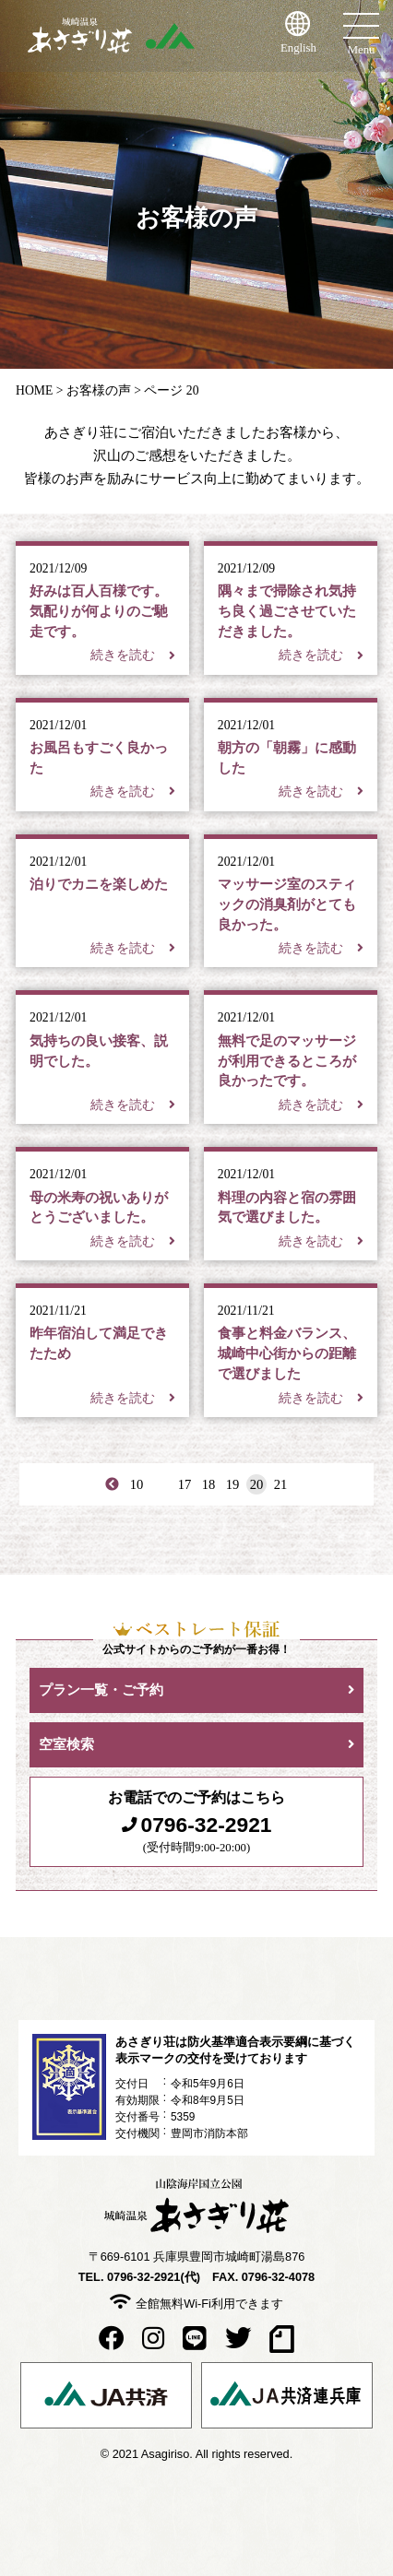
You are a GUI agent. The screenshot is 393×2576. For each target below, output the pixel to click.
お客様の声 (98, 390)
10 (137, 1484)
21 (281, 1484)
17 (185, 1484)
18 (209, 1484)
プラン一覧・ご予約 (101, 1690)
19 (233, 1484)
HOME (34, 390)
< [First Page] (112, 1484)
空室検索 (66, 1744)
